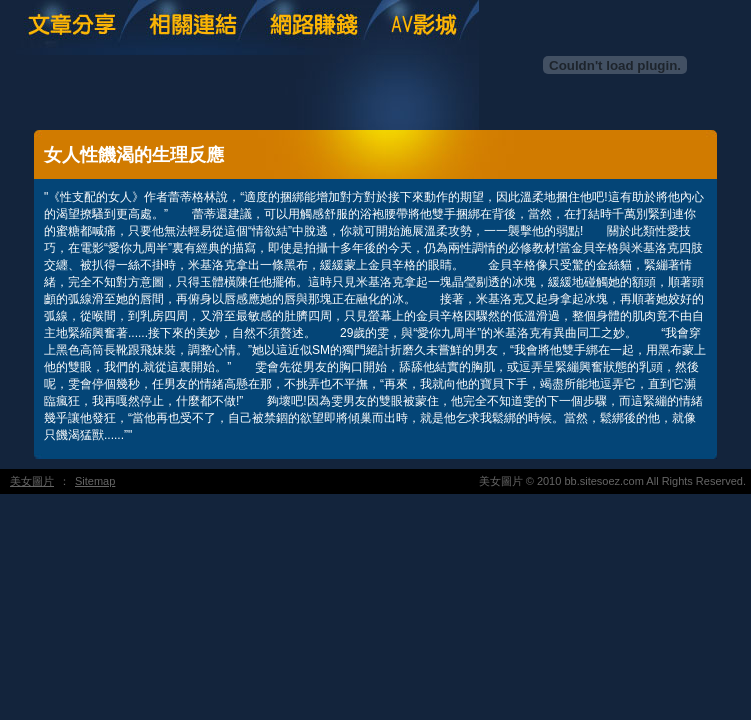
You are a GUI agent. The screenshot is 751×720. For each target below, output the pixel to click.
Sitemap (95, 481)
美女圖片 (32, 481)
